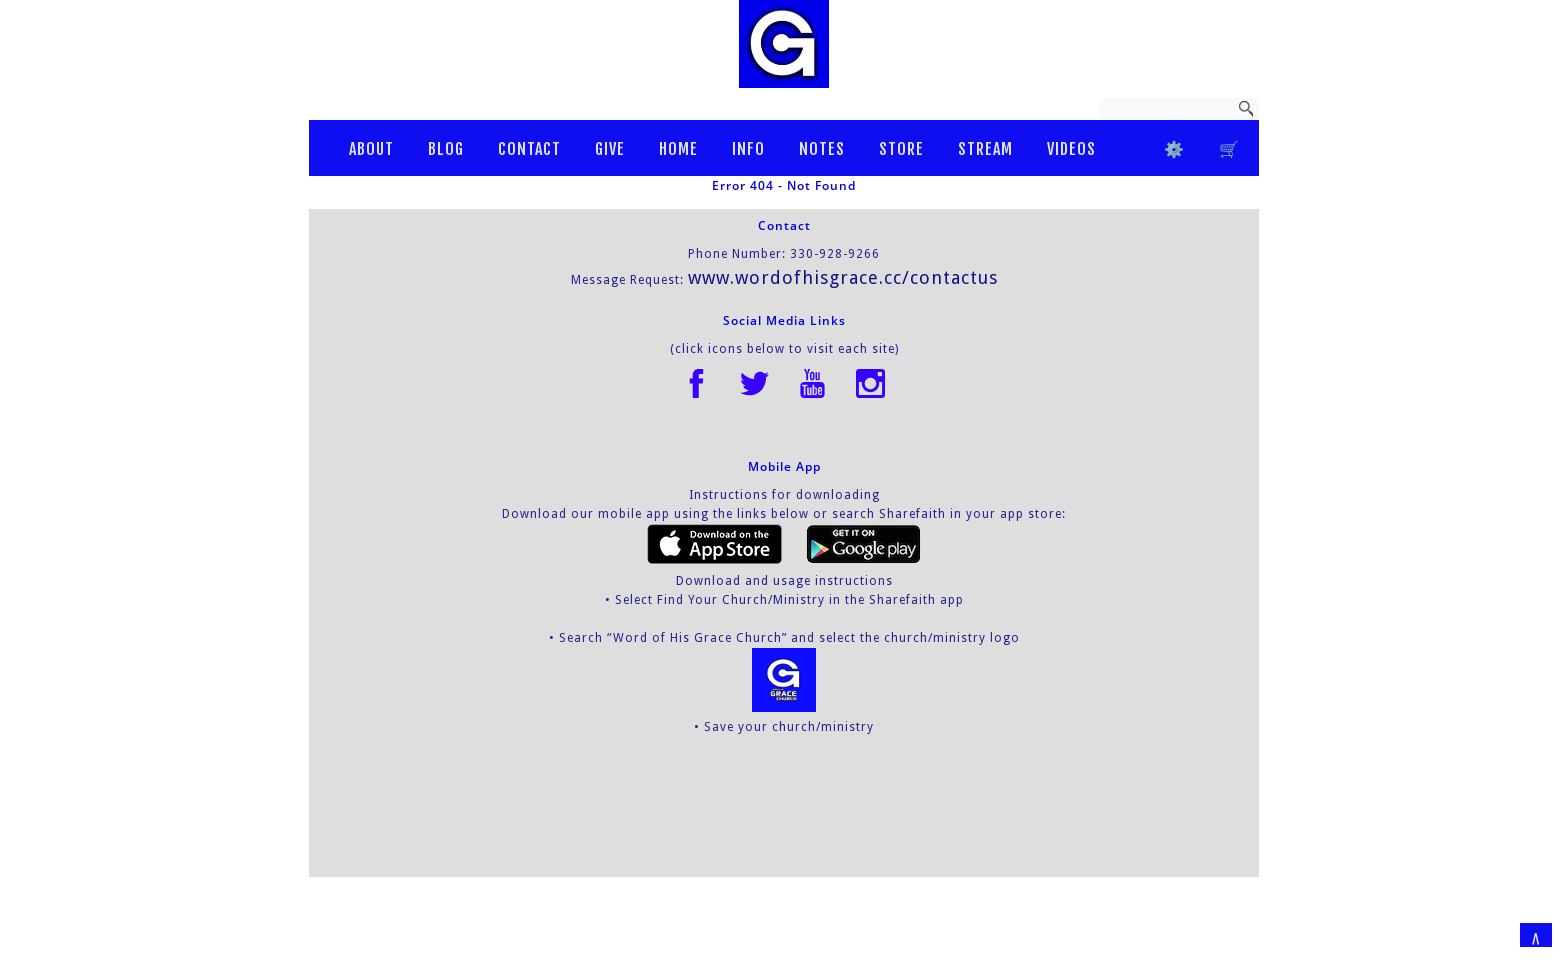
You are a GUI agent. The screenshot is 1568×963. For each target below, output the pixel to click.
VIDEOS (1071, 149)
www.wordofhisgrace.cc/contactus (843, 277)
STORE (901, 149)
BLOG (446, 149)
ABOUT (371, 149)
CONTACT (529, 149)
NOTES (822, 149)
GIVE (610, 149)
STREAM (985, 149)
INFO (748, 149)
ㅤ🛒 (1229, 149)
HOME (678, 149)
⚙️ (1174, 149)
